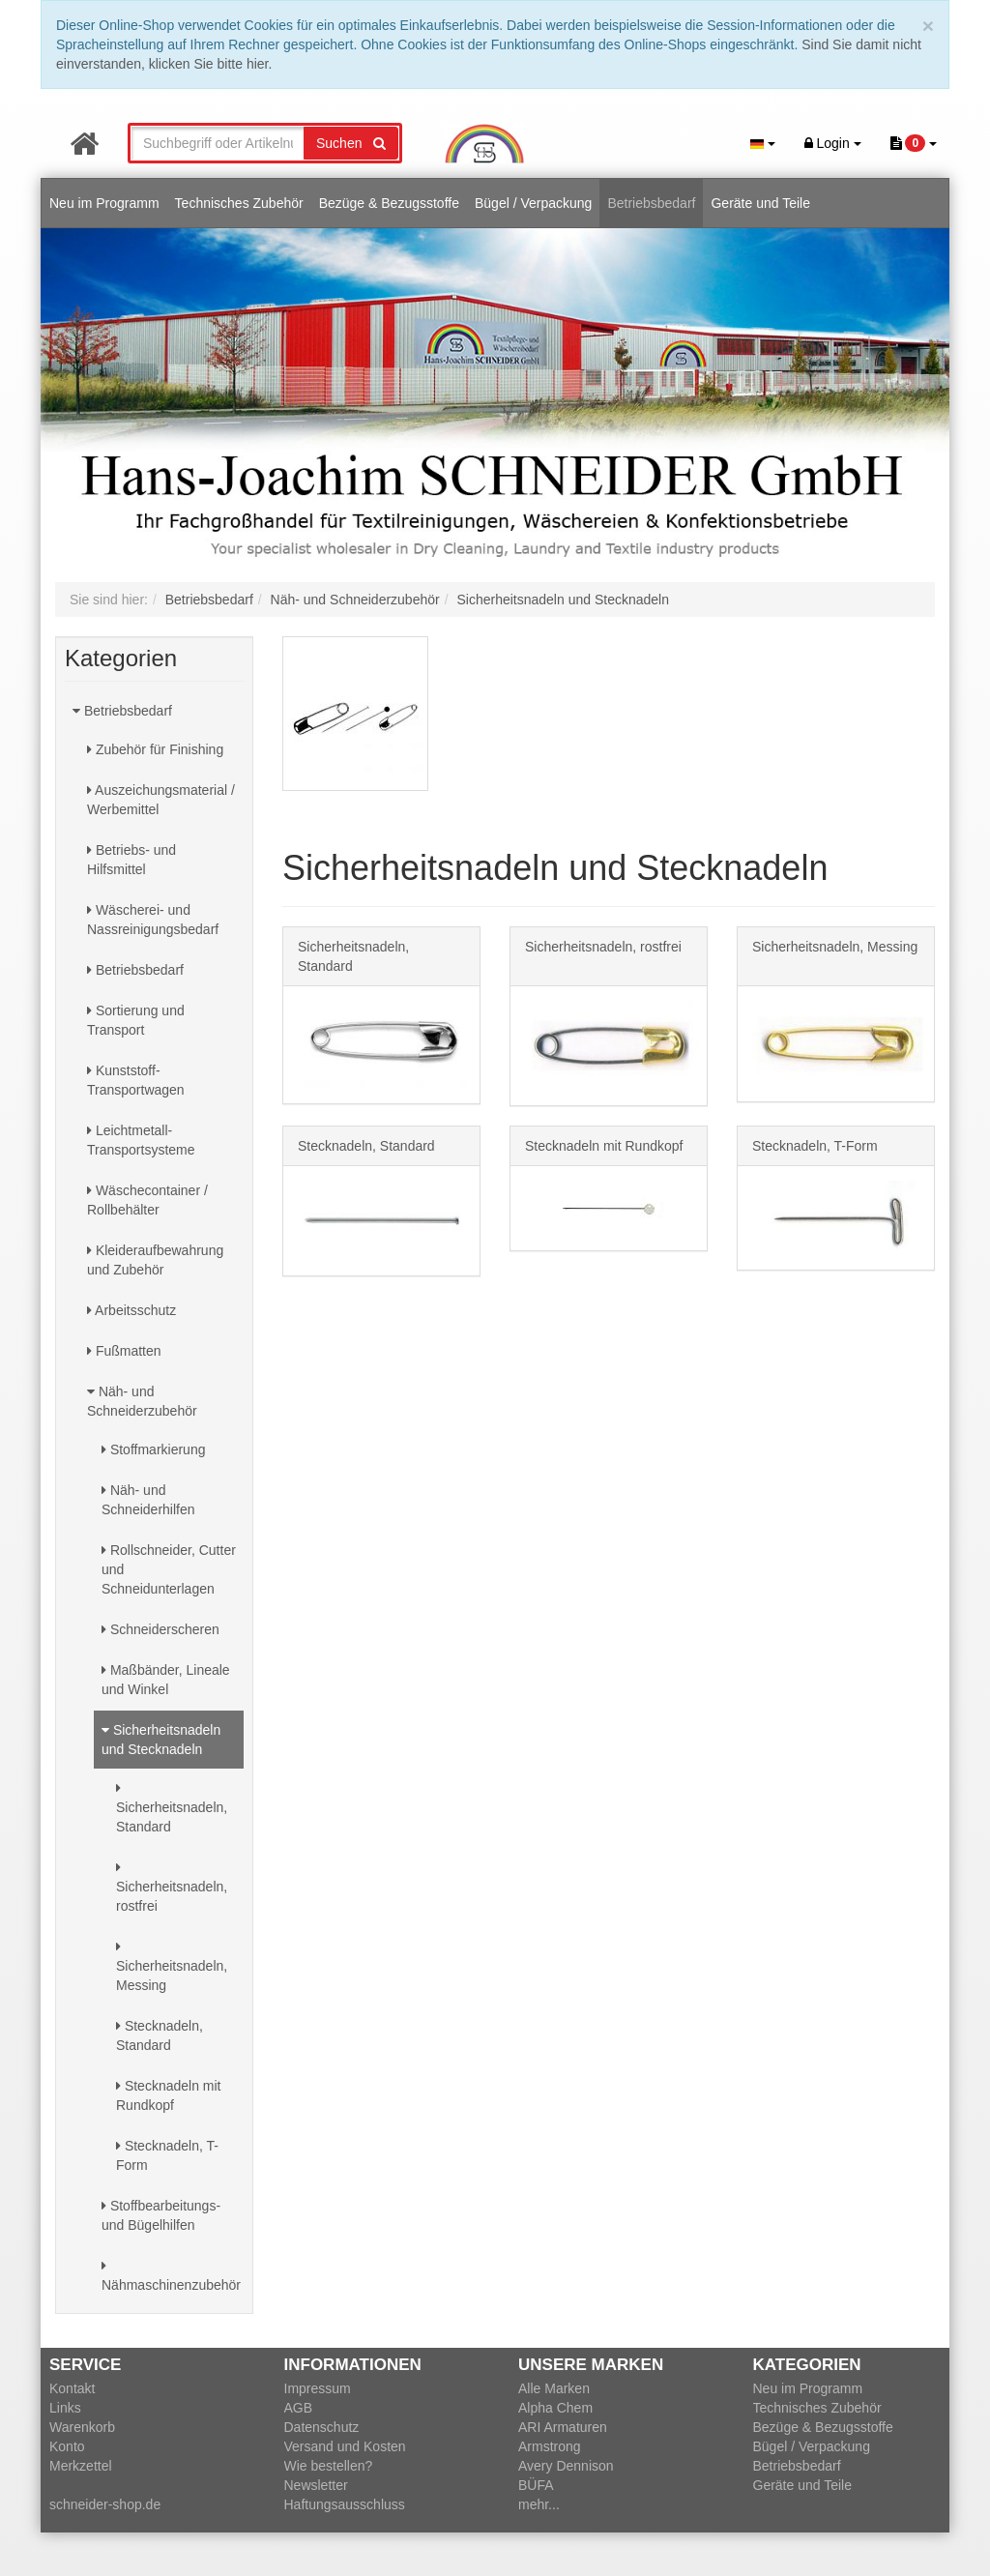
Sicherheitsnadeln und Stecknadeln (161, 1739)
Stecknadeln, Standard (159, 2035)
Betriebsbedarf (651, 203)
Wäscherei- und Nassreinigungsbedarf (152, 919)
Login (832, 143)
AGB (298, 2407)
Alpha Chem (555, 2407)
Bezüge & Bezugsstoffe (389, 203)
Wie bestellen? (328, 2466)
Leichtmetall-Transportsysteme (141, 1140)
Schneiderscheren (160, 1629)
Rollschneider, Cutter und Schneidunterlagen (169, 1569)
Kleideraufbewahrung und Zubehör (155, 1260)
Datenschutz (322, 2427)
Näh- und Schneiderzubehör (142, 1401)
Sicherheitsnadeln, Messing (171, 1966)
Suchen (351, 143)
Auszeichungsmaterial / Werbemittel (161, 799)
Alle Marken (554, 2388)
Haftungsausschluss (344, 2504)
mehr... (539, 2504)
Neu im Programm (104, 203)
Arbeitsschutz (131, 1310)
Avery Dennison (566, 2466)
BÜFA (536, 2485)
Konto (67, 2446)
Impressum (317, 2388)
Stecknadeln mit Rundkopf (168, 2095)
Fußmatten (124, 1351)
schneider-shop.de (104, 2504)
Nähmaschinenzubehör (171, 2276)
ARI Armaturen (562, 2427)
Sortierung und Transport (136, 1020)
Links (65, 2407)
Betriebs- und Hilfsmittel (131, 859)
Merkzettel (80, 2466)
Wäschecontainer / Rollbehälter (147, 1200)
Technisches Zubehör (239, 203)
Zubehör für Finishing (155, 749)
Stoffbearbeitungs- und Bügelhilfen (161, 2215)
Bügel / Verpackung (533, 203)
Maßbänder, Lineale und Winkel (166, 1679)
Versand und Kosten (345, 2446)
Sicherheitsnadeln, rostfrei (171, 1887)
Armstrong (549, 2446)
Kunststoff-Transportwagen (136, 1080)
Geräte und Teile (760, 203)
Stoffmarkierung (153, 1449)
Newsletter (316, 2485)
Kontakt (72, 2388)
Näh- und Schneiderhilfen (148, 1499)
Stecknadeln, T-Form (167, 2155)
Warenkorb (82, 2427)
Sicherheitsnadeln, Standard (171, 1807)
